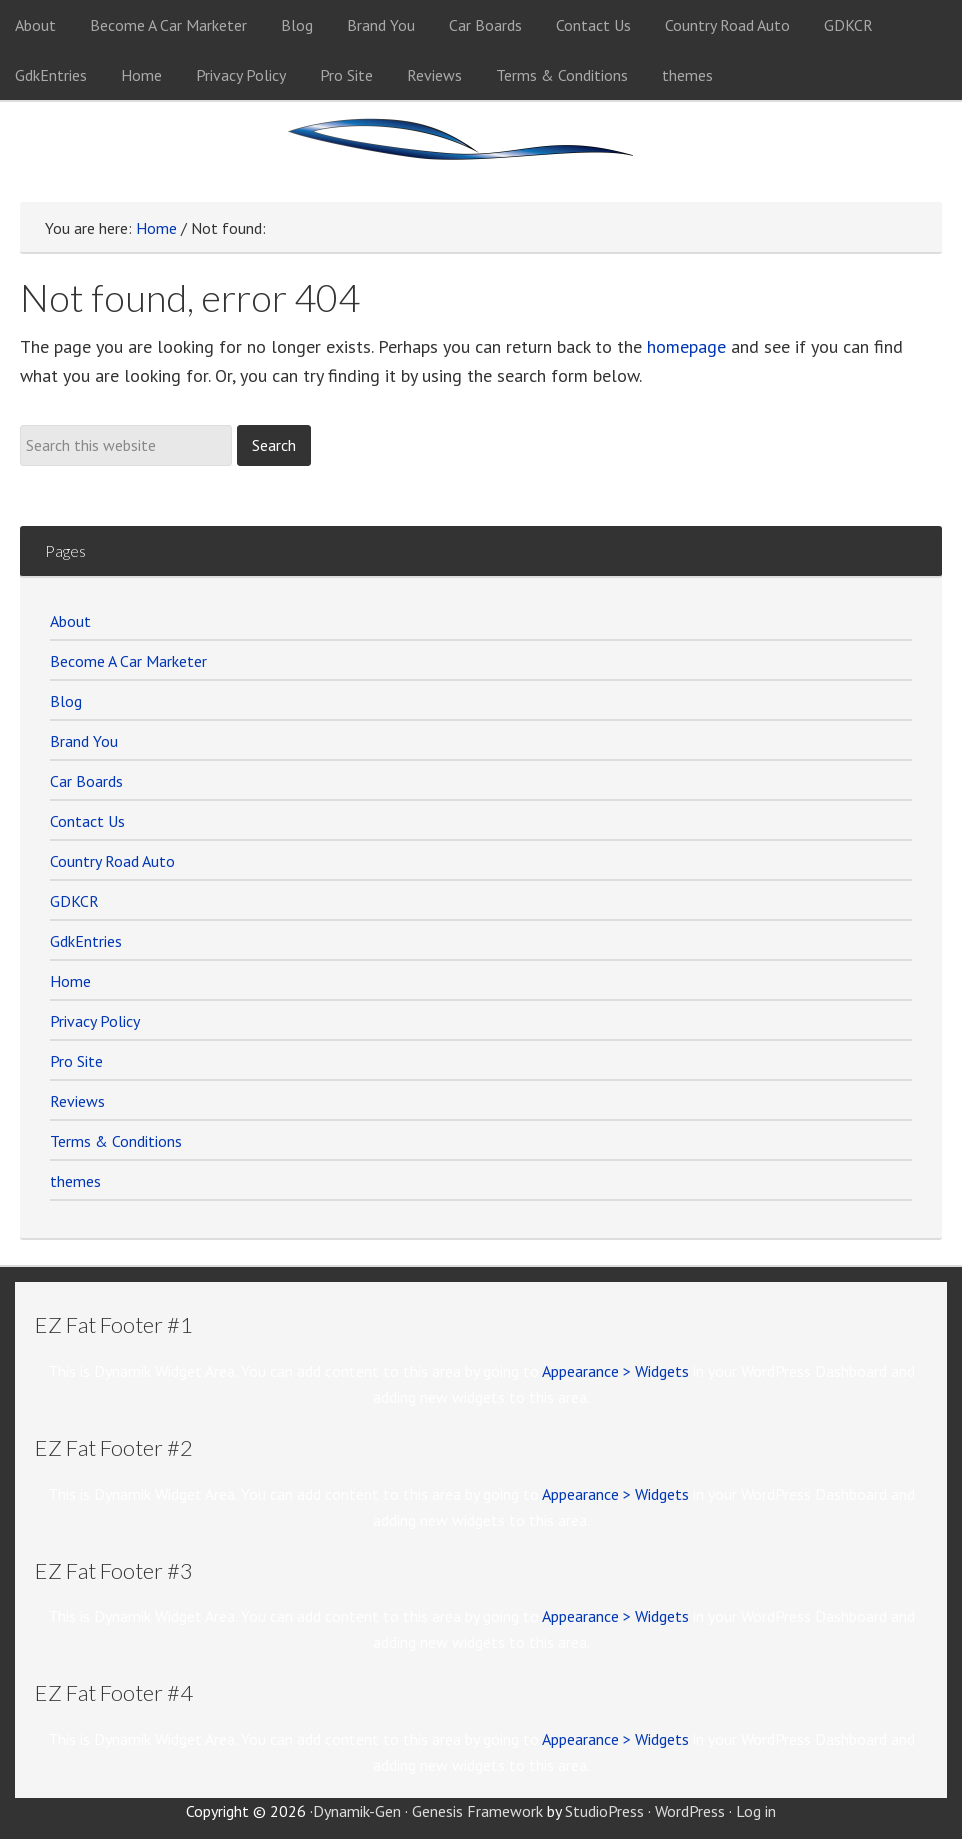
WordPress (690, 1811)
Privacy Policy (95, 1021)
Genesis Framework (477, 1811)
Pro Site (76, 1061)
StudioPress (604, 1811)
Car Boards (86, 781)
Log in (756, 1811)
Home (70, 981)
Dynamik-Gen (357, 1811)
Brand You (84, 741)
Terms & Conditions (116, 1141)
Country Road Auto (112, 861)
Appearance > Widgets (615, 1371)
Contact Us (87, 821)
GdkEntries (86, 941)
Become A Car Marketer (128, 661)
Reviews (77, 1101)
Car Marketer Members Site (481, 152)
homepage (686, 346)
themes (75, 1181)
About (70, 621)
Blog (66, 701)
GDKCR (74, 901)
